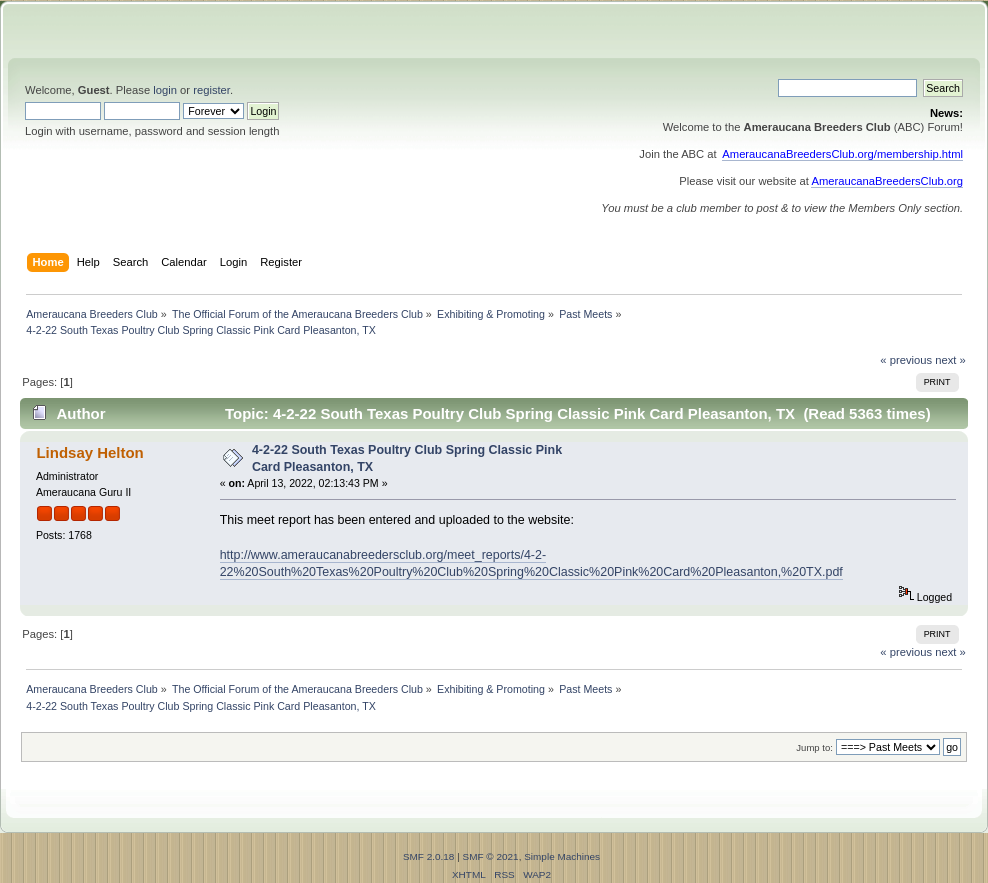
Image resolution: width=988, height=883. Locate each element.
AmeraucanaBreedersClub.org (887, 181)
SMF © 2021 (491, 856)
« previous (906, 360)
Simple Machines (562, 856)
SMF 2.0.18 (429, 856)
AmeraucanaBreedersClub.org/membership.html (842, 154)
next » (950, 360)
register (211, 90)
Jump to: (814, 747)
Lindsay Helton (89, 452)
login (165, 90)
